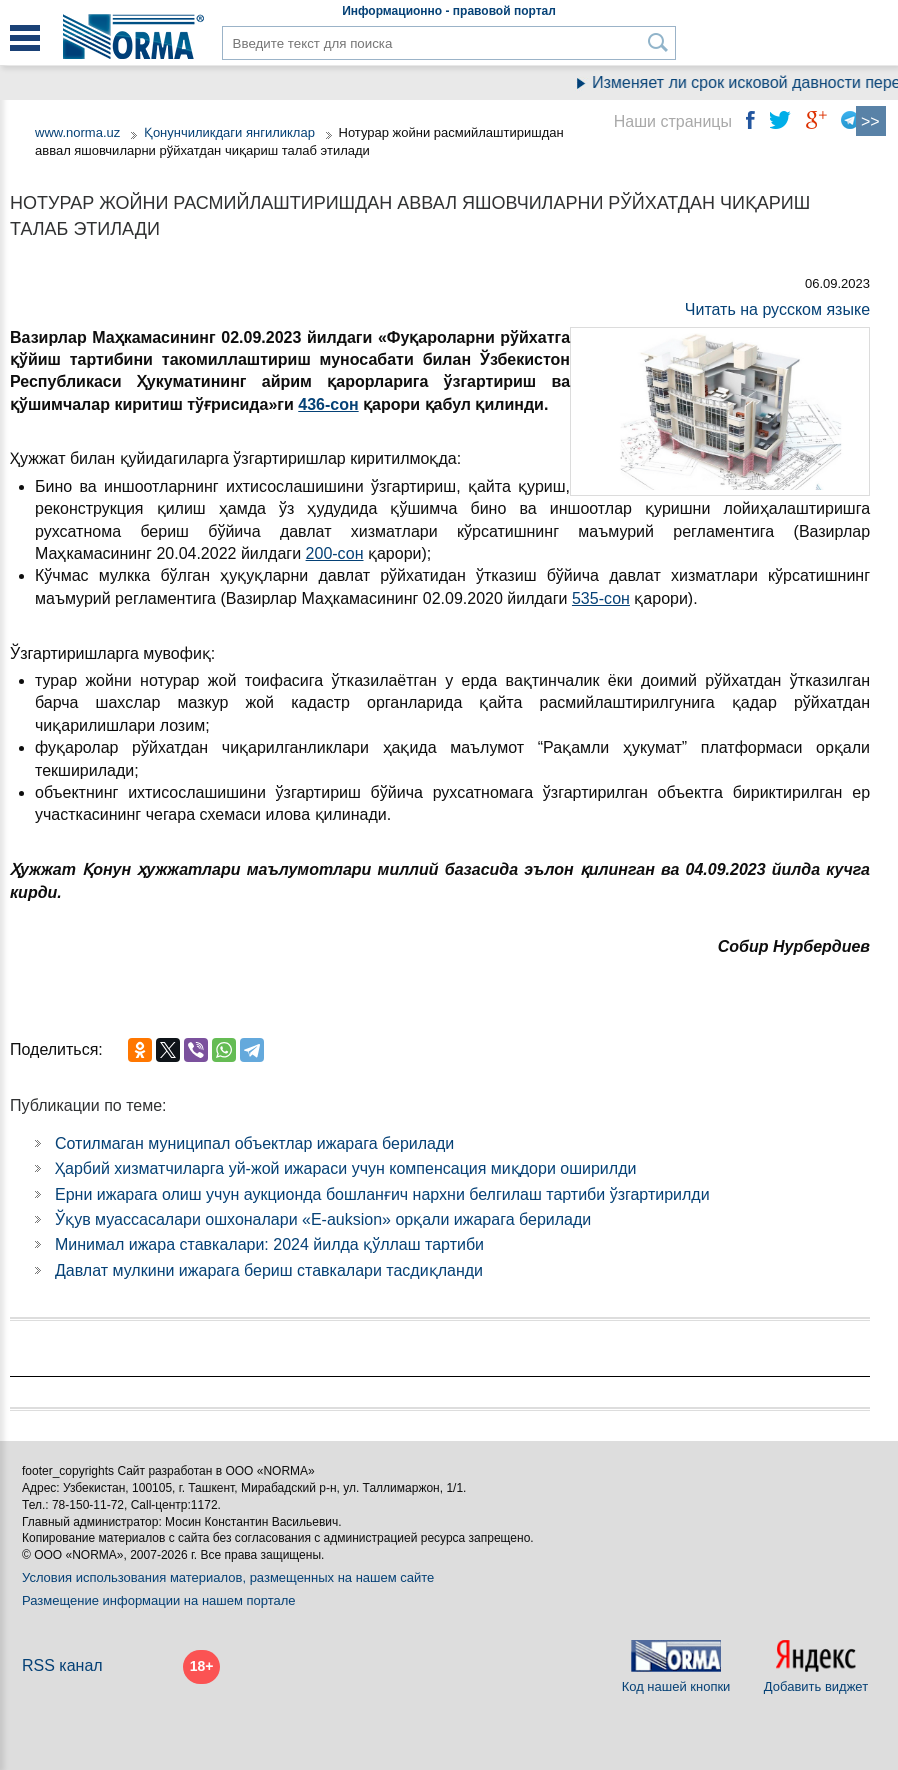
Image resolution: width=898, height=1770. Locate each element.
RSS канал (62, 1665)
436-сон (328, 404)
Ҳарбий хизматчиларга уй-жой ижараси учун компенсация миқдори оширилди (345, 1168)
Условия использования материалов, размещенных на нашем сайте (228, 1577)
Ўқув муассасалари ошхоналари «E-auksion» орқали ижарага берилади (323, 1219)
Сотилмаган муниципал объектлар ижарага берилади (254, 1143)
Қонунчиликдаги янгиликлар (231, 132)
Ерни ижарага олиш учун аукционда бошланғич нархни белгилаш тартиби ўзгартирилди (382, 1194)
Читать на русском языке (777, 309)
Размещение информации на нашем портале (159, 1600)
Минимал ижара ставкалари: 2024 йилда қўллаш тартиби (269, 1244)
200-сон (335, 553)
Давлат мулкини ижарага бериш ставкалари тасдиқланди (269, 1270)
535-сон (601, 598)
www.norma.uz (77, 132)
